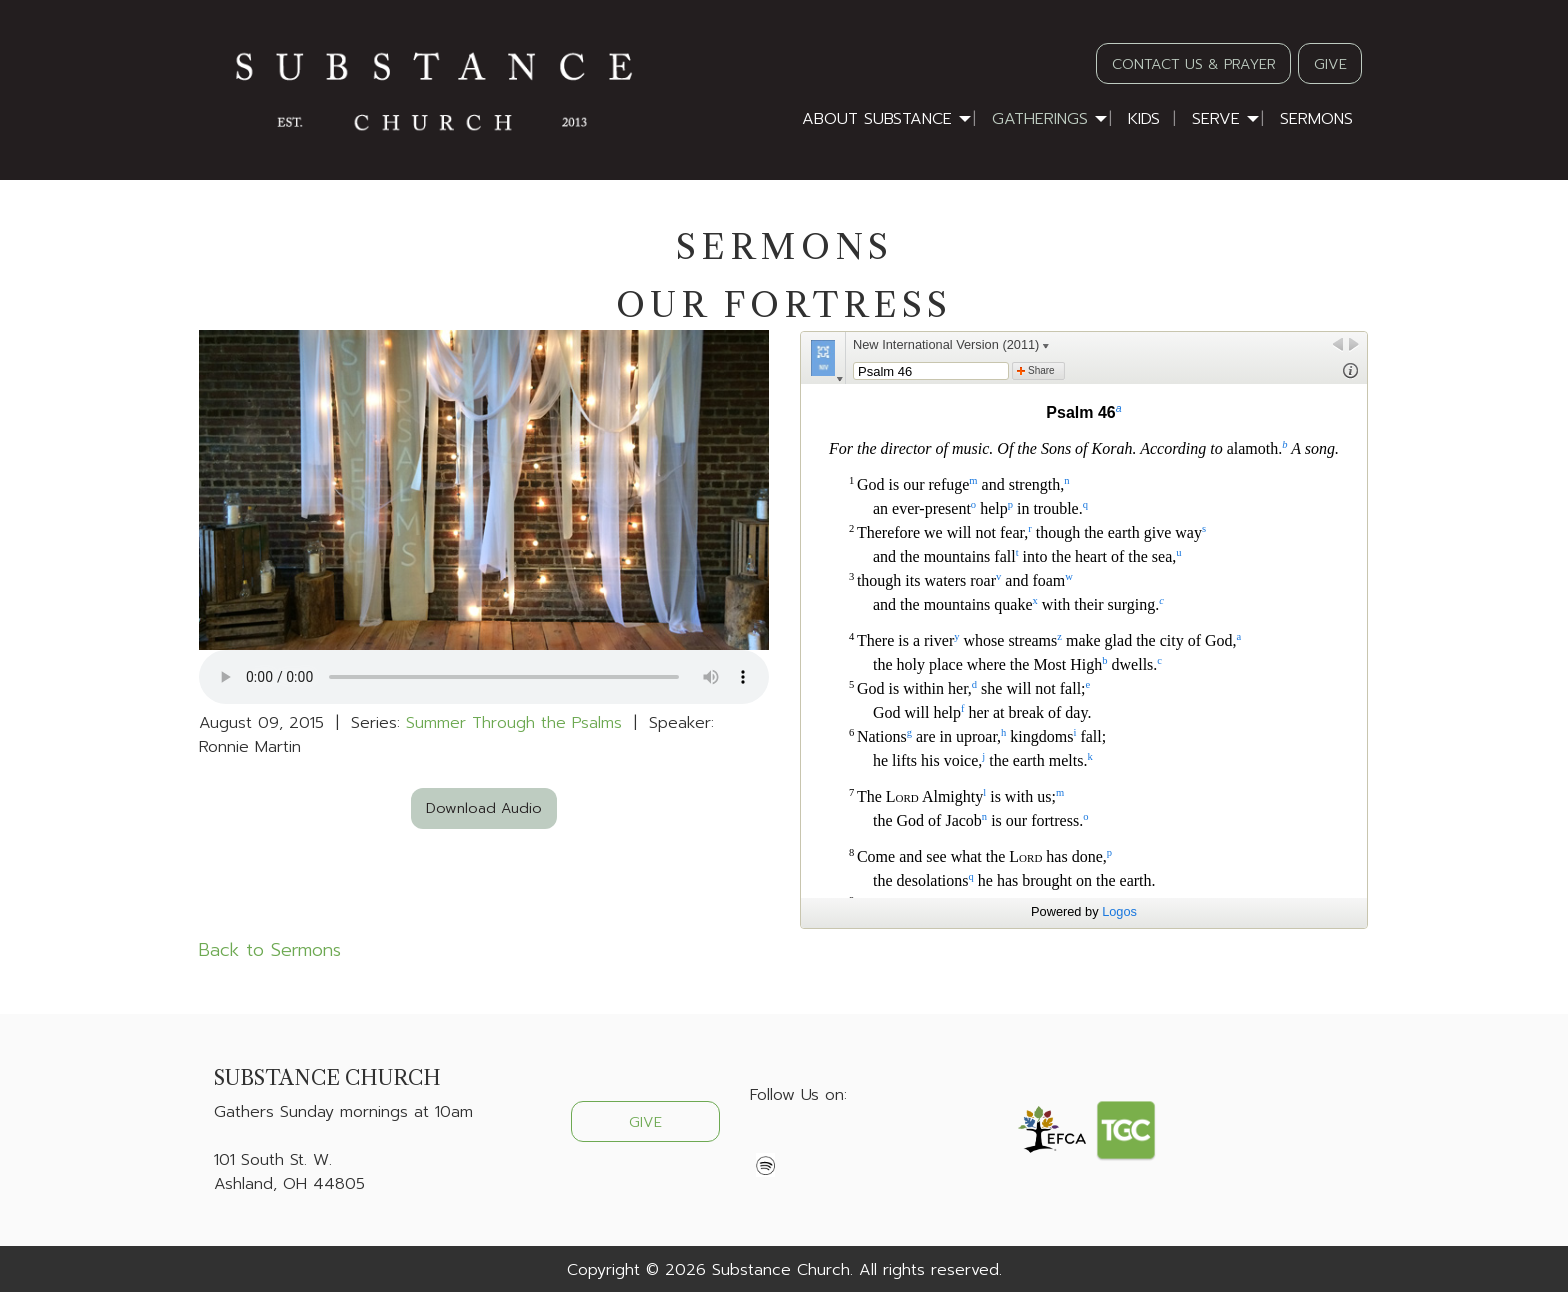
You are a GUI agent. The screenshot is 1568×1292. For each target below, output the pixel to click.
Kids (1144, 119)
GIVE (1330, 64)
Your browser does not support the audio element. (484, 677)
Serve (1216, 119)
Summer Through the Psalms (514, 723)
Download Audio (484, 808)
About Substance (877, 119)
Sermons (1316, 119)
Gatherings (1040, 119)
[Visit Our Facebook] (766, 1142)
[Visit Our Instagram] (830, 1142)
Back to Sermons (270, 950)
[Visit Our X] (798, 1142)
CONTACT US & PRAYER (1194, 64)
